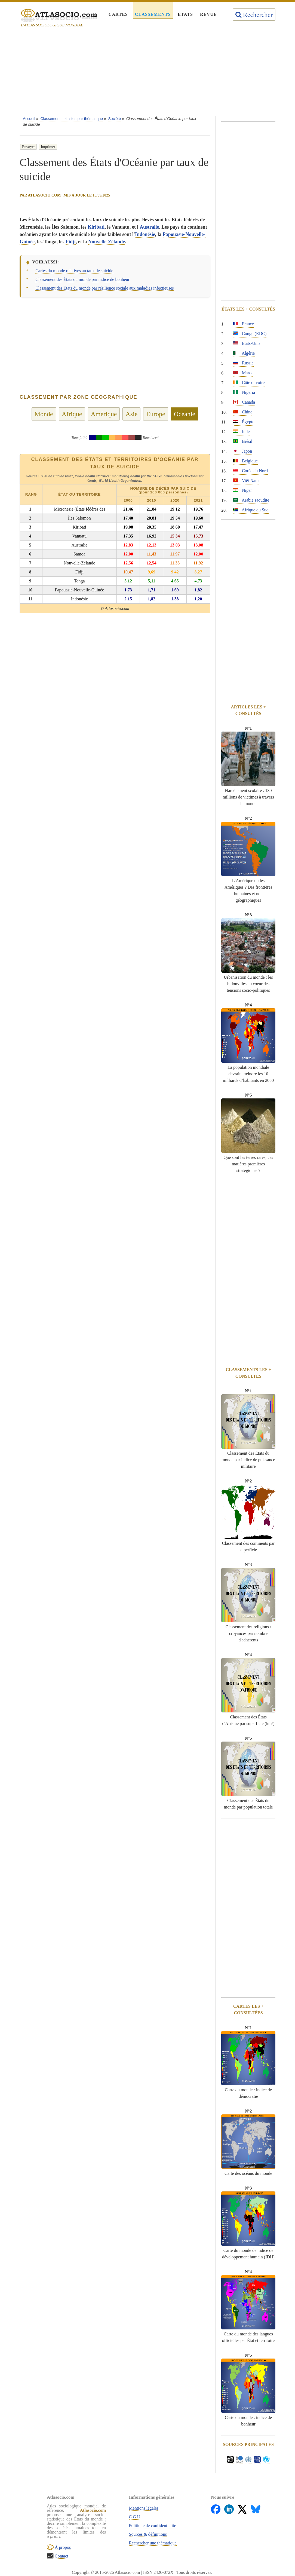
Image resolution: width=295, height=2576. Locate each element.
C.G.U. (135, 2516)
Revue (208, 14)
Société (114, 118)
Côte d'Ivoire (249, 382)
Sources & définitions (148, 2534)
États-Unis (246, 343)
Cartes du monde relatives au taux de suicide (74, 270)
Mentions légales (144, 2508)
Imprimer (48, 147)
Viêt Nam (246, 480)
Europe (155, 413)
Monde (44, 413)
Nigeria (244, 392)
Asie (131, 413)
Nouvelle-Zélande (106, 241)
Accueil (29, 118)
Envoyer (28, 147)
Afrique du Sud (251, 510)
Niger (242, 490)
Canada (244, 402)
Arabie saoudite (251, 500)
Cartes (118, 14)
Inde (241, 431)
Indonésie (145, 234)
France (243, 323)
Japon (242, 451)
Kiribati (96, 227)
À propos (62, 2547)
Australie (149, 227)
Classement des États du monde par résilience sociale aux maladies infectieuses (104, 288)
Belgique (245, 461)
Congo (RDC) (249, 333)
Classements (153, 14)
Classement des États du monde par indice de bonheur (82, 279)
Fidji (71, 241)
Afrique (72, 413)
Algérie (244, 353)
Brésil (242, 441)
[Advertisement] (147, 73)
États (185, 14)
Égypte (243, 421)
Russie (243, 363)
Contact (61, 2556)
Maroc (243, 372)
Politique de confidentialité (152, 2525)
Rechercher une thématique (153, 2543)
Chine (242, 412)
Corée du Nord (250, 470)
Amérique (104, 413)
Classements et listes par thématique (71, 118)
